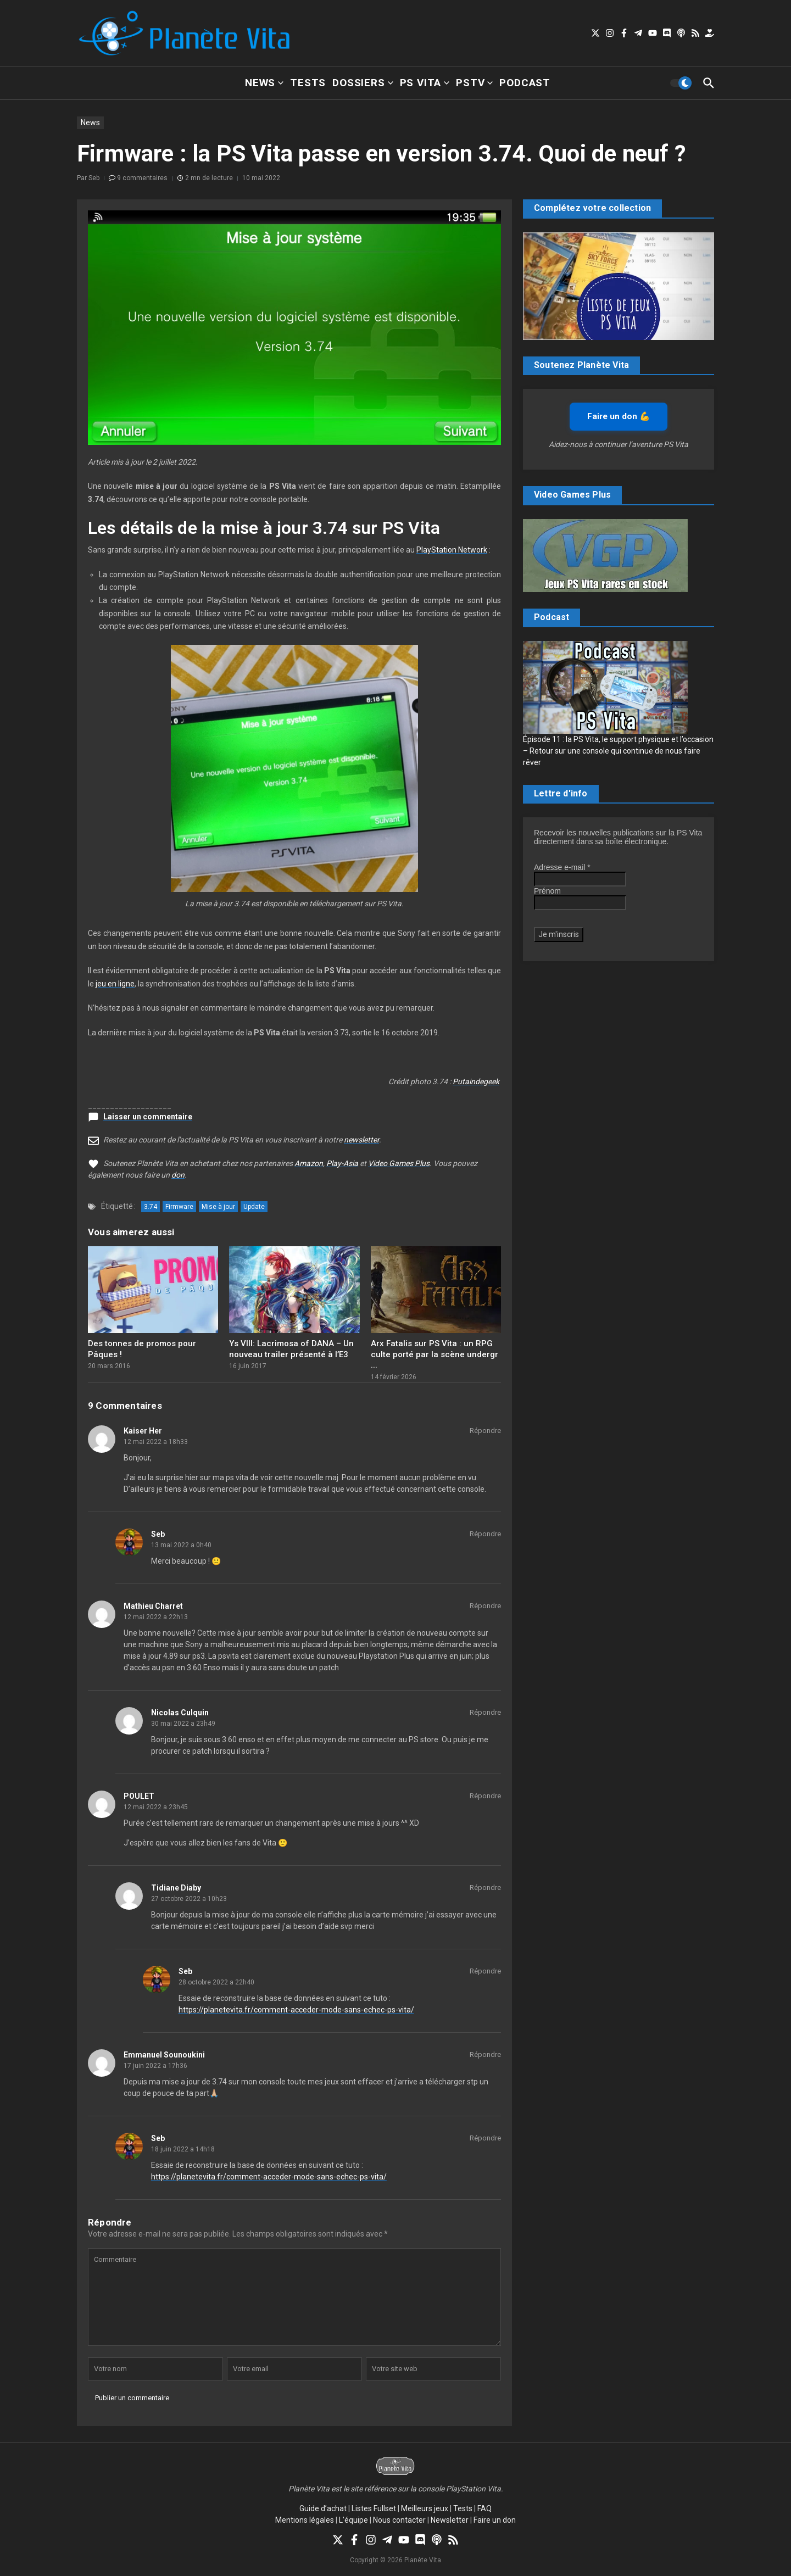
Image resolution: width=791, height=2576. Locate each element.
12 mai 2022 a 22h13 (156, 1617)
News (264, 82)
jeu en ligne (115, 983)
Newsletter (450, 2520)
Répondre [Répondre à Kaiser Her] (485, 1430)
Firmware (179, 1207)
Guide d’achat (323, 2508)
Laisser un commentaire (147, 1116)
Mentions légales (304, 2520)
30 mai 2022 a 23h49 (183, 1723)
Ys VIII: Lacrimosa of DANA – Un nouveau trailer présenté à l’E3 (291, 1349)
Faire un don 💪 (618, 416)
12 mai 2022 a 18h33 (156, 1442)
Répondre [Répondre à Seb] (485, 1534)
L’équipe (353, 2520)
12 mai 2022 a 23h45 (156, 1807)
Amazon (308, 1163)
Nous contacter (399, 2520)
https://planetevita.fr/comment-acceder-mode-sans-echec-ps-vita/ (296, 2009)
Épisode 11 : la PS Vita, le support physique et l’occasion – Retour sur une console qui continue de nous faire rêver (618, 751)
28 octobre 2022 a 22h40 (216, 1982)
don (178, 1174)
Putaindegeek (476, 1081)
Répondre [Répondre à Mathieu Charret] (485, 1606)
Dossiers (362, 82)
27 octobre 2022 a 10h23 (189, 1899)
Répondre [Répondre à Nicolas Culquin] (485, 1712)
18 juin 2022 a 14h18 (183, 2149)
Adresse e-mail (562, 867)
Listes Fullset (374, 2508)
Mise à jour (218, 1207)
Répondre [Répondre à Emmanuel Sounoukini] (485, 2054)
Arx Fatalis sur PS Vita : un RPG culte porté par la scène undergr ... (434, 1354)
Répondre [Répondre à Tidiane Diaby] (485, 1887)
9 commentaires (142, 178)
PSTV (474, 82)
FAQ (484, 2508)
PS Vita (425, 82)
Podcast (524, 82)
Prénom (547, 890)
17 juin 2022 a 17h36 (155, 2066)
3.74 (150, 1207)
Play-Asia (342, 1163)
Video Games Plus (399, 1163)
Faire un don (495, 2520)
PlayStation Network (451, 549)
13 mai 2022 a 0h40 (181, 1545)
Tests (308, 82)
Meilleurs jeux (424, 2508)
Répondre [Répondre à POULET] (485, 1796)
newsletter (361, 1139)
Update (254, 1207)
